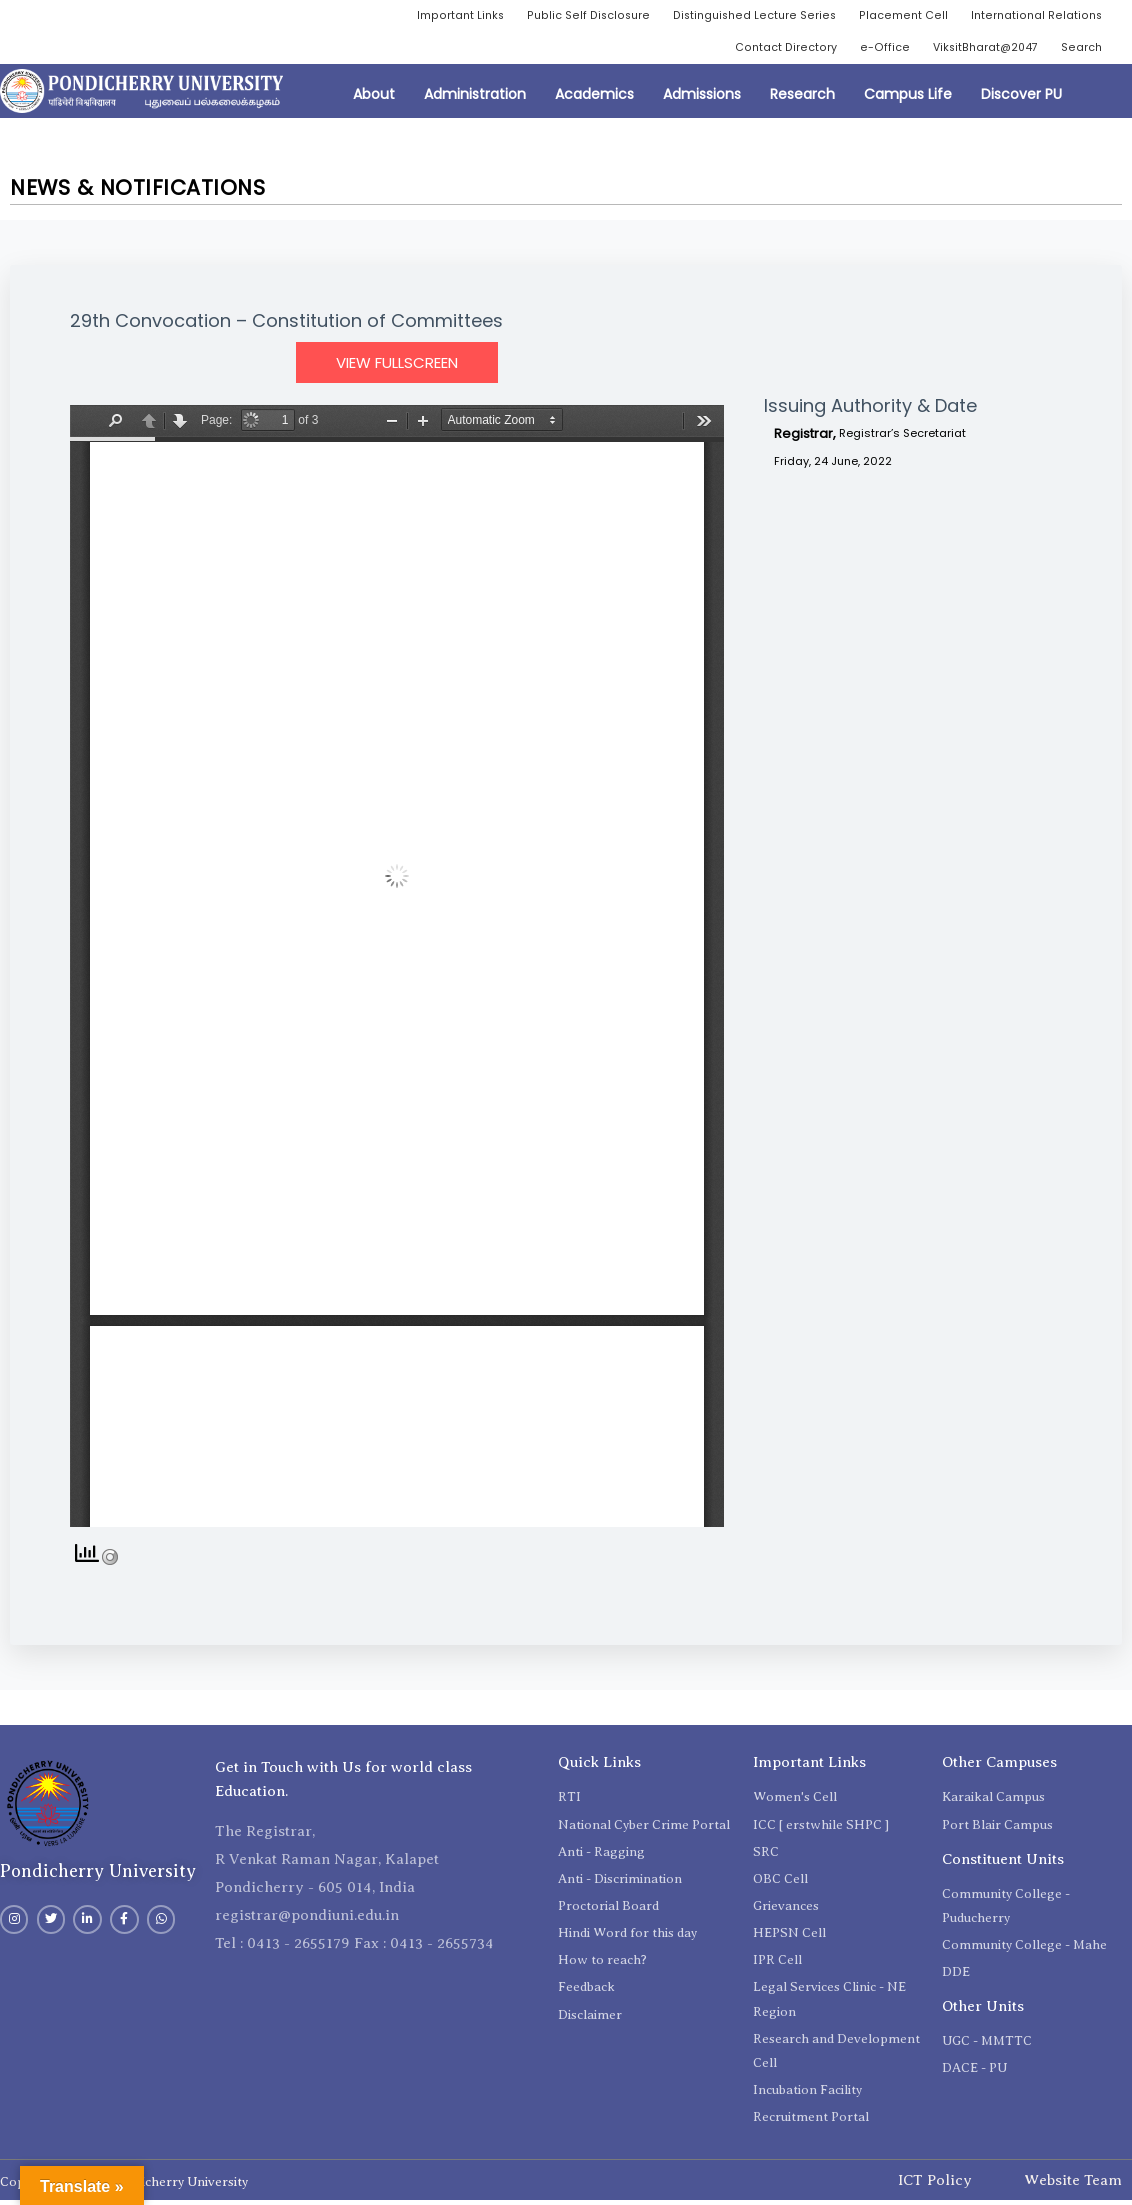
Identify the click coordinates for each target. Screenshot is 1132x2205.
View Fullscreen (397, 366)
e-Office (872, 50)
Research (802, 98)
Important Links (438, 16)
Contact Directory (771, 50)
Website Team (1073, 2184)
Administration (475, 98)
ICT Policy (935, 2184)
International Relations (1033, 16)
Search (1080, 50)
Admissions (702, 98)
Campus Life (908, 98)
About (374, 98)
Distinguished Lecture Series (742, 16)
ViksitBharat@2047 (977, 50)
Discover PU (1021, 98)
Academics (594, 98)
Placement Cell (895, 16)
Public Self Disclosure (571, 16)
